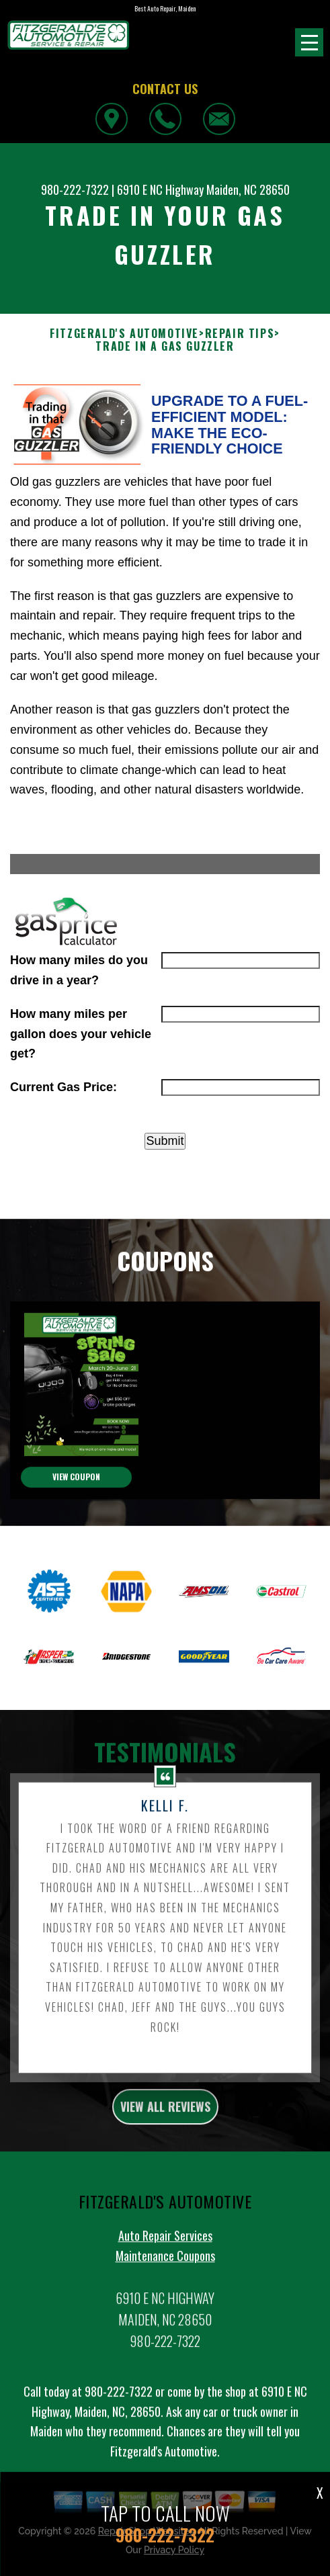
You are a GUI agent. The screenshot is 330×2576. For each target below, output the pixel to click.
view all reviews (165, 2122)
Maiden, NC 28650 (248, 189)
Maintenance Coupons (165, 2271)
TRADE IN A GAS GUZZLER (164, 346)
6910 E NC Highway (160, 189)
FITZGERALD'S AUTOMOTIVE (124, 333)
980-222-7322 (75, 189)
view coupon (76, 1492)
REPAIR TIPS (240, 333)
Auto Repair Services (165, 2251)
